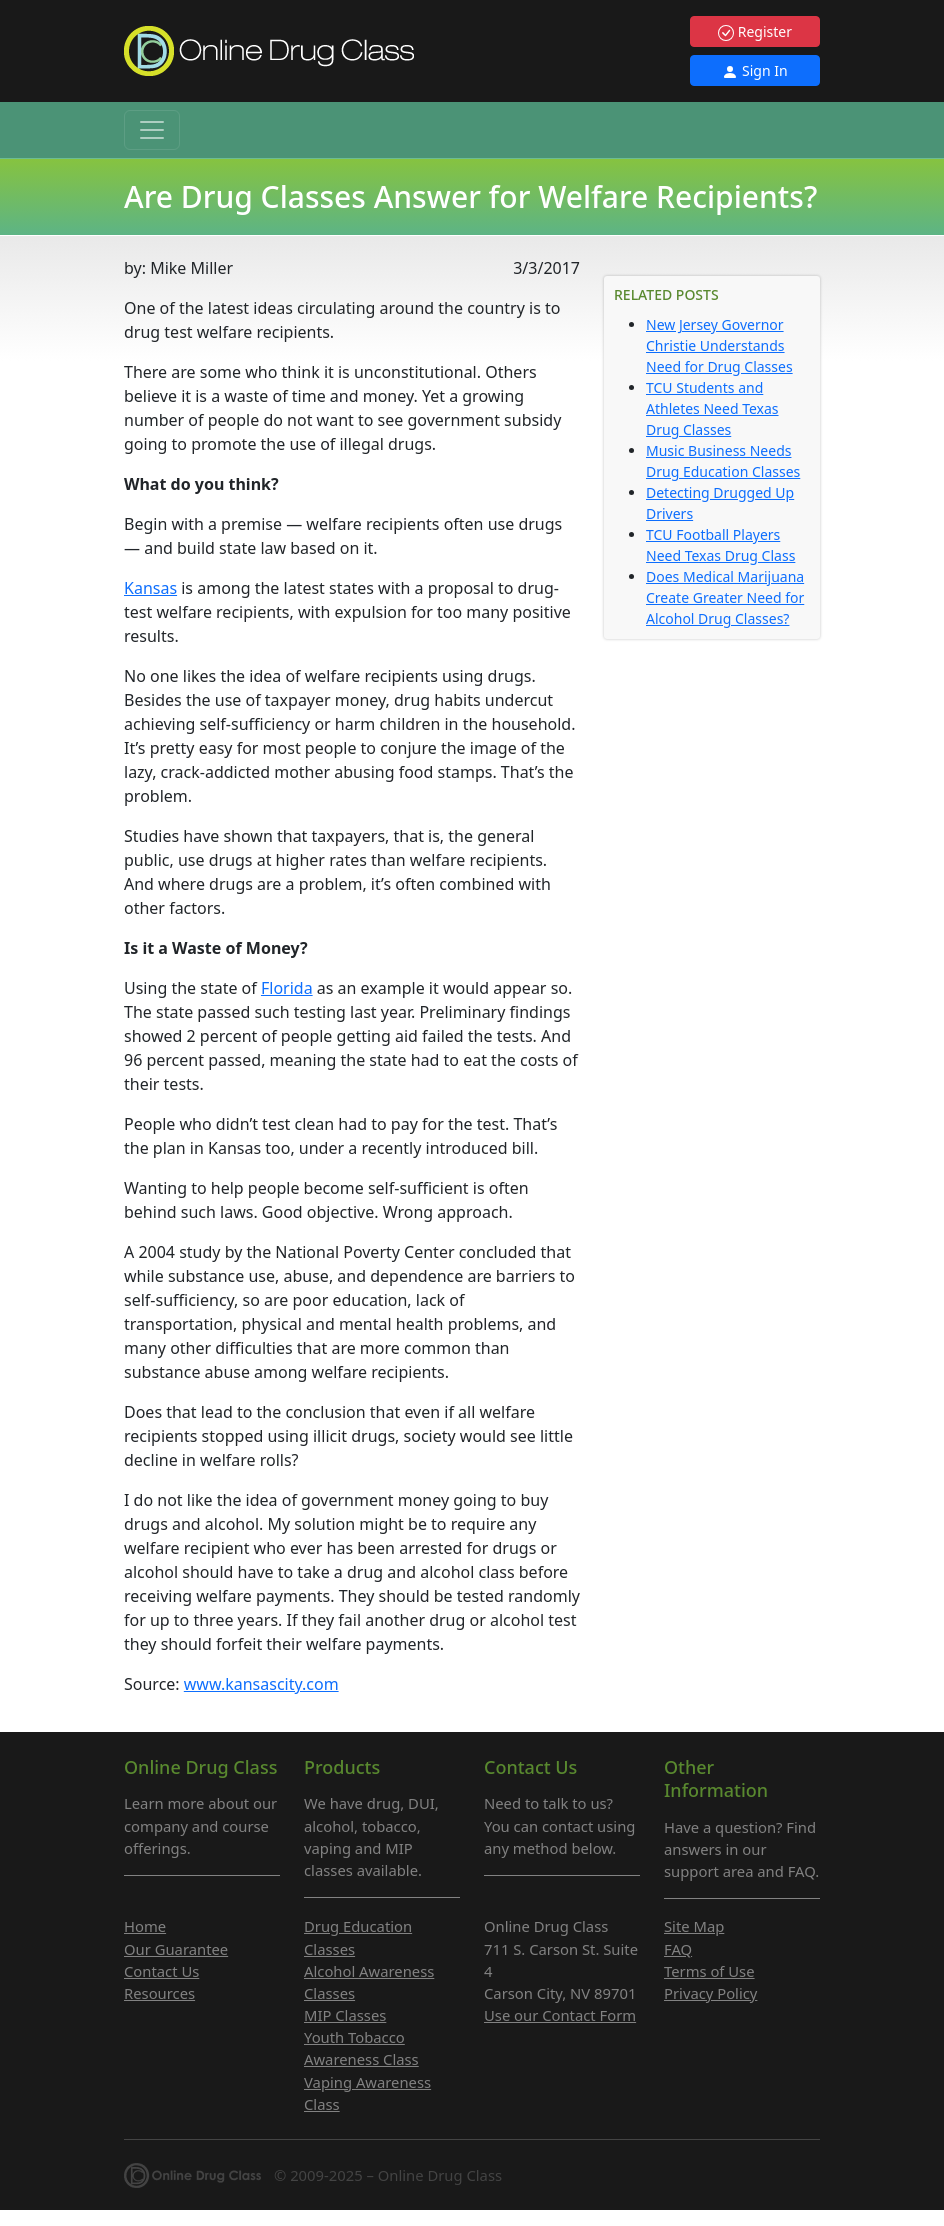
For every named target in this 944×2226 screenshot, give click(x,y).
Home (145, 1926)
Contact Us (161, 1971)
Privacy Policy (710, 1993)
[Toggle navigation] (152, 130)
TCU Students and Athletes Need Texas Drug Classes (712, 408)
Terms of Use (709, 1971)
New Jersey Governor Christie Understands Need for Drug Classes (719, 345)
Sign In (754, 70)
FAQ (678, 1949)
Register (755, 31)
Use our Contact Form (560, 2015)
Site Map (694, 1926)
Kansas (150, 588)
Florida (287, 988)
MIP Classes (345, 2015)
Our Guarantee (176, 1949)
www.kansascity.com (261, 1684)
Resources (159, 1993)
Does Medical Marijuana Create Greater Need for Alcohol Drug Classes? (725, 597)
